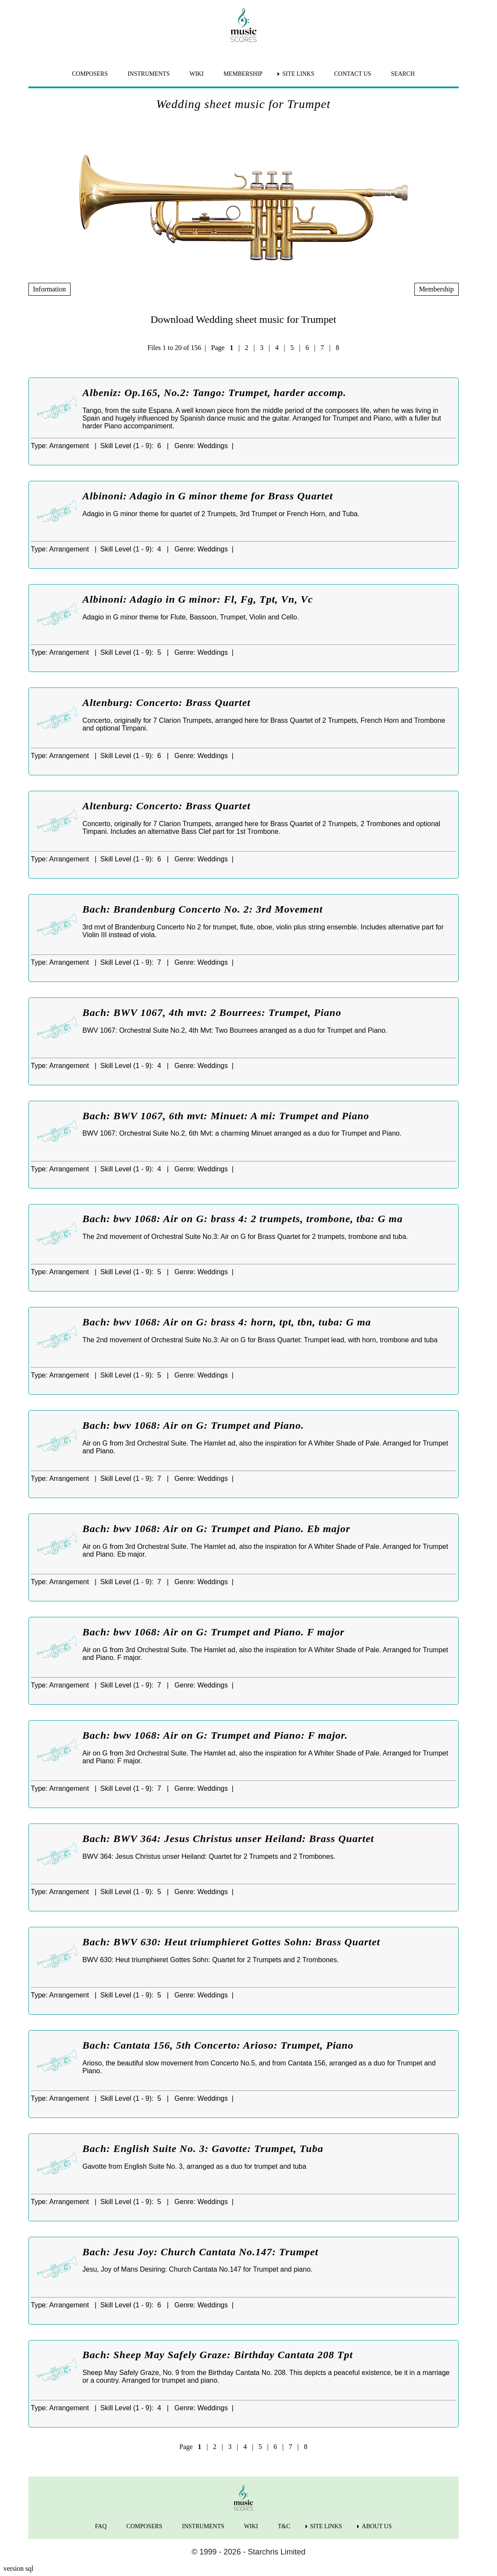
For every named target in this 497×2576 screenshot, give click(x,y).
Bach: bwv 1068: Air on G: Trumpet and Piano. (193, 1425)
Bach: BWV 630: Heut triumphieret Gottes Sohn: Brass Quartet (231, 1941)
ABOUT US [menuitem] (377, 2526)
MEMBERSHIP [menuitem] (242, 74)
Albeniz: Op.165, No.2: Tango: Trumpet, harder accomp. (214, 392)
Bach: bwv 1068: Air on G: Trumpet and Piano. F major (214, 1632)
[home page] (243, 24)
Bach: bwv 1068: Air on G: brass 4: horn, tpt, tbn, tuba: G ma (227, 1322)
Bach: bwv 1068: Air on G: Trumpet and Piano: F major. (215, 1735)
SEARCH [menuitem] (403, 74)
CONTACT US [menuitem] (352, 74)
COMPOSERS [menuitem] (90, 74)
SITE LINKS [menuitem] (298, 74)
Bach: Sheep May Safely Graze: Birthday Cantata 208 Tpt (218, 2354)
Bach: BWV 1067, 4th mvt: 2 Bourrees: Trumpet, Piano (212, 1012)
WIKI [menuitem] (196, 74)
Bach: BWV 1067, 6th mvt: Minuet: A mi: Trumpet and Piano (226, 1115)
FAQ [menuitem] (101, 2526)
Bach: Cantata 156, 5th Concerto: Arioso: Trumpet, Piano (218, 2045)
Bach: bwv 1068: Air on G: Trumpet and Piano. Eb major (217, 1528)
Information (49, 289)
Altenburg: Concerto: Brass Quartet (167, 702)
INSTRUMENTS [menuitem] (148, 74)
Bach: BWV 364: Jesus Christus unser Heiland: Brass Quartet (228, 1838)
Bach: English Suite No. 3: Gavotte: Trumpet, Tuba (203, 2148)
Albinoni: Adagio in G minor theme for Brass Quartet (208, 496)
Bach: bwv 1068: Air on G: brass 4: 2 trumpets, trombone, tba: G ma (243, 1218)
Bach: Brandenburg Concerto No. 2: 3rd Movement (203, 909)
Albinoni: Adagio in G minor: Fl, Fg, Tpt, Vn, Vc (198, 599)
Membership (436, 289)
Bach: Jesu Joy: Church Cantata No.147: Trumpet (201, 2251)
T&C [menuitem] (284, 2526)
